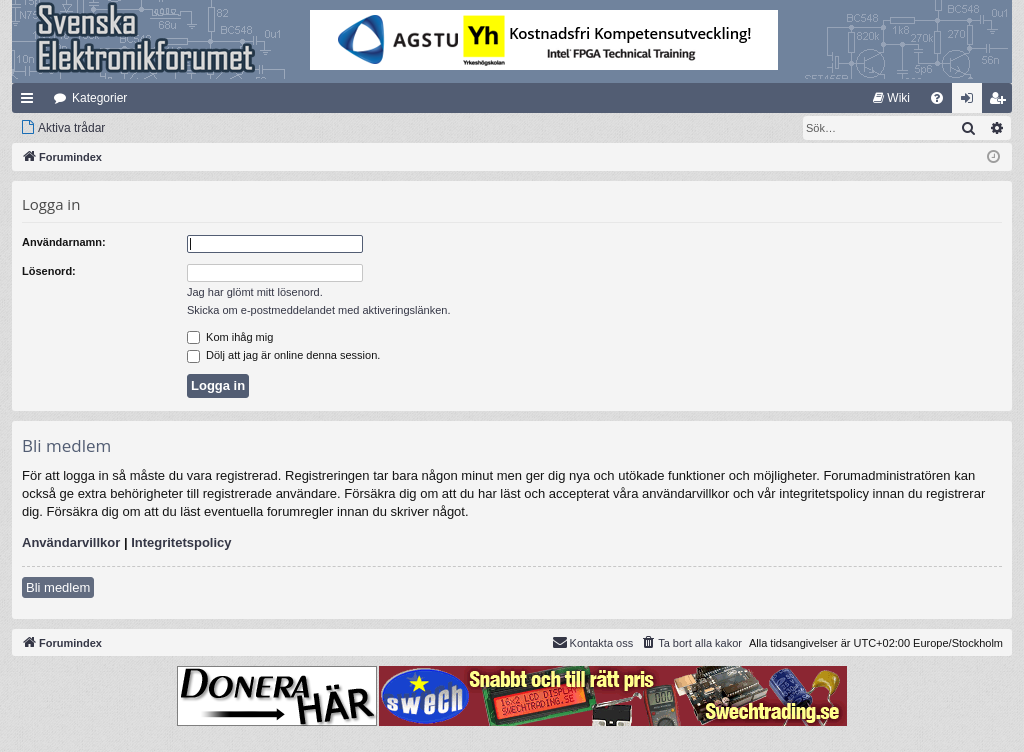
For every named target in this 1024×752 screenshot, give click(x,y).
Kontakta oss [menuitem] (593, 642)
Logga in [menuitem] (971, 102)
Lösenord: (49, 271)
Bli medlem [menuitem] (1001, 102)
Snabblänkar (31, 102)
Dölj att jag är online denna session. (283, 355)
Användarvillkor (71, 542)
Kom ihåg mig (230, 337)
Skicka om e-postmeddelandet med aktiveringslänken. (319, 310)
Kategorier (99, 98)
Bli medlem (58, 587)
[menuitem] (891, 98)
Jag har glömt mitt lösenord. (255, 292)
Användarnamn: (64, 242)
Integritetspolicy (181, 542)
